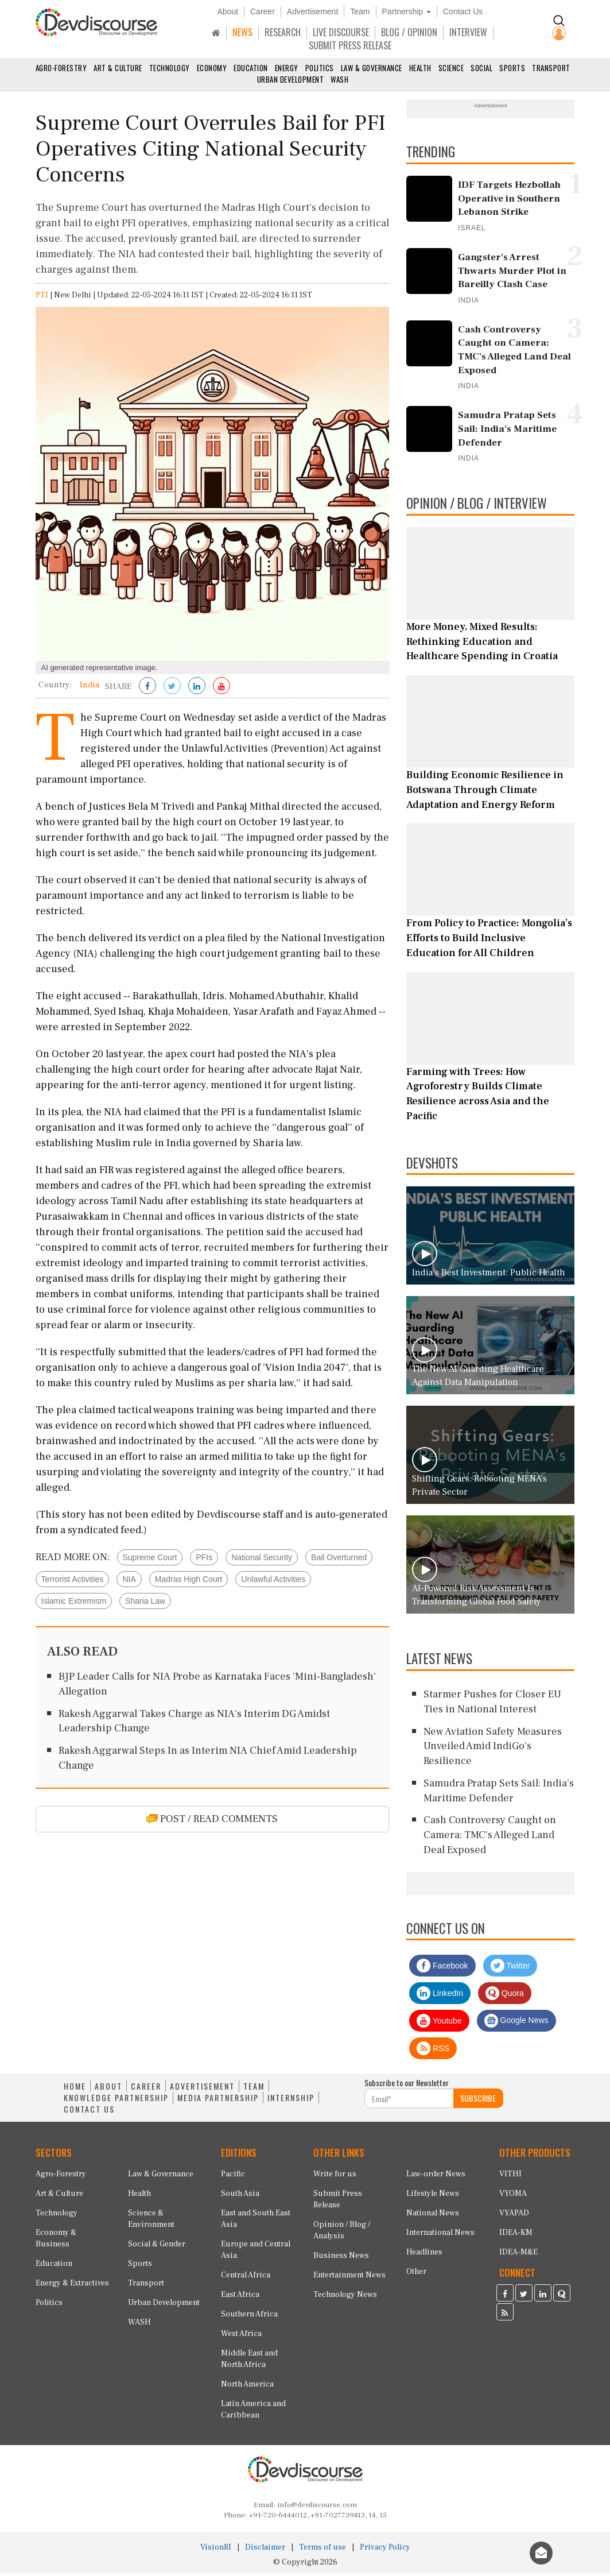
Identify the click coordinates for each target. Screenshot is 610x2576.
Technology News (345, 2297)
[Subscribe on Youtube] (221, 689)
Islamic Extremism (74, 1603)
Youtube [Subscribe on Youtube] (439, 2023)
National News (432, 2216)
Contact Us (463, 11)
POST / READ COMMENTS (212, 1821)
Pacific (233, 2177)
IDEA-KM (516, 2235)
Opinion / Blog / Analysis (341, 2233)
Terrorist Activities (72, 1581)
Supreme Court (150, 1559)
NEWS (242, 32)
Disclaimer (265, 2549)
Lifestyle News (432, 2196)
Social (481, 68)
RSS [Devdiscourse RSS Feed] (433, 2051)
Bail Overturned (339, 1559)
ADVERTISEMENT (202, 2089)
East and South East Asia (255, 2222)
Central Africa (245, 2278)
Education (251, 68)
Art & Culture (118, 68)
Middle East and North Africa (249, 2362)
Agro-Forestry (61, 68)
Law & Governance (371, 68)
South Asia (240, 2196)
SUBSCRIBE (478, 2101)
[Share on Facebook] (147, 689)
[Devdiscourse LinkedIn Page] (543, 2297)
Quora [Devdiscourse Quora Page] (504, 1996)
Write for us (334, 2177)
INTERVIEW (468, 32)
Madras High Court (189, 1581)
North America (247, 2387)
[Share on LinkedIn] (196, 689)
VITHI (510, 2177)
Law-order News (435, 2177)
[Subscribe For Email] (409, 2101)
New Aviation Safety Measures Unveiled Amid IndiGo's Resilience (492, 1748)
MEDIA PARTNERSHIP (218, 2100)
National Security (261, 1559)
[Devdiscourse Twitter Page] (524, 2297)
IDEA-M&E (518, 2255)
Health (420, 68)
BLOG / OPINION (409, 32)
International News (440, 2235)
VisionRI (215, 2549)
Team (360, 11)
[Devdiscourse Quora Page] (562, 2297)
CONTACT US (89, 2112)
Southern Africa (249, 2317)
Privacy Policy (385, 2549)
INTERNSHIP (290, 2100)
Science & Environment (151, 2222)
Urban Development (290, 79)
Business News (341, 2258)
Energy (286, 68)
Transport (551, 68)
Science (451, 68)
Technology (169, 68)
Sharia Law (145, 1603)
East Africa (240, 2297)
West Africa (241, 2336)
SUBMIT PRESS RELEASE (350, 45)
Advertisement (312, 11)
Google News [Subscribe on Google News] (516, 2023)
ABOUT (108, 2089)
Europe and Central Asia (255, 2253)
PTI (42, 297)
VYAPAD (514, 2216)
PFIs (204, 1559)
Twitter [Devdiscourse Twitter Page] (510, 1968)
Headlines (424, 2255)
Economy (212, 68)
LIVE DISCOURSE (341, 32)
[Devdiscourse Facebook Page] (505, 2297)
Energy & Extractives (72, 2286)
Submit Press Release (337, 2202)
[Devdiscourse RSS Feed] (505, 2316)
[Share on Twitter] (172, 689)
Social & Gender (156, 2247)
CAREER (146, 2089)
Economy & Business (56, 2241)
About (227, 11)
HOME (75, 2089)
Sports (512, 68)
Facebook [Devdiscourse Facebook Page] (442, 1968)
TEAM (254, 2089)
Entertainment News (349, 2278)
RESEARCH (283, 32)
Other (416, 2274)
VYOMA (513, 2196)
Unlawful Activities (273, 1581)
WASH (339, 79)
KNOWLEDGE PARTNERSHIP (116, 2100)
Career (262, 11)
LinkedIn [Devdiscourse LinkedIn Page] (440, 1996)
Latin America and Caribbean (253, 2412)
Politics (319, 68)
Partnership (406, 11)
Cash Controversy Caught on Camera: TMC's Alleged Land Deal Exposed (489, 1837)
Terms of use (322, 2549)
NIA (128, 1581)
